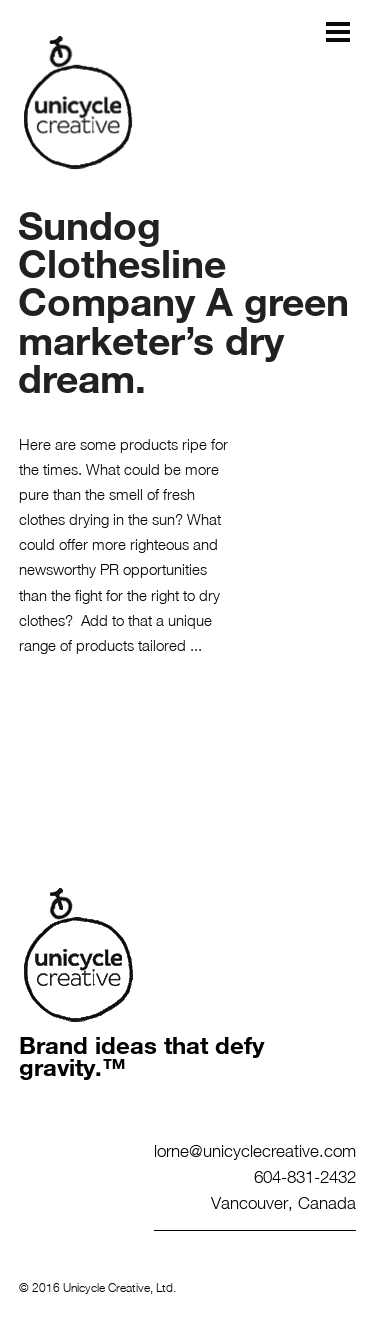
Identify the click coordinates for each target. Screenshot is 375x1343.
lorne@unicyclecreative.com (255, 1150)
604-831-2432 (305, 1176)
